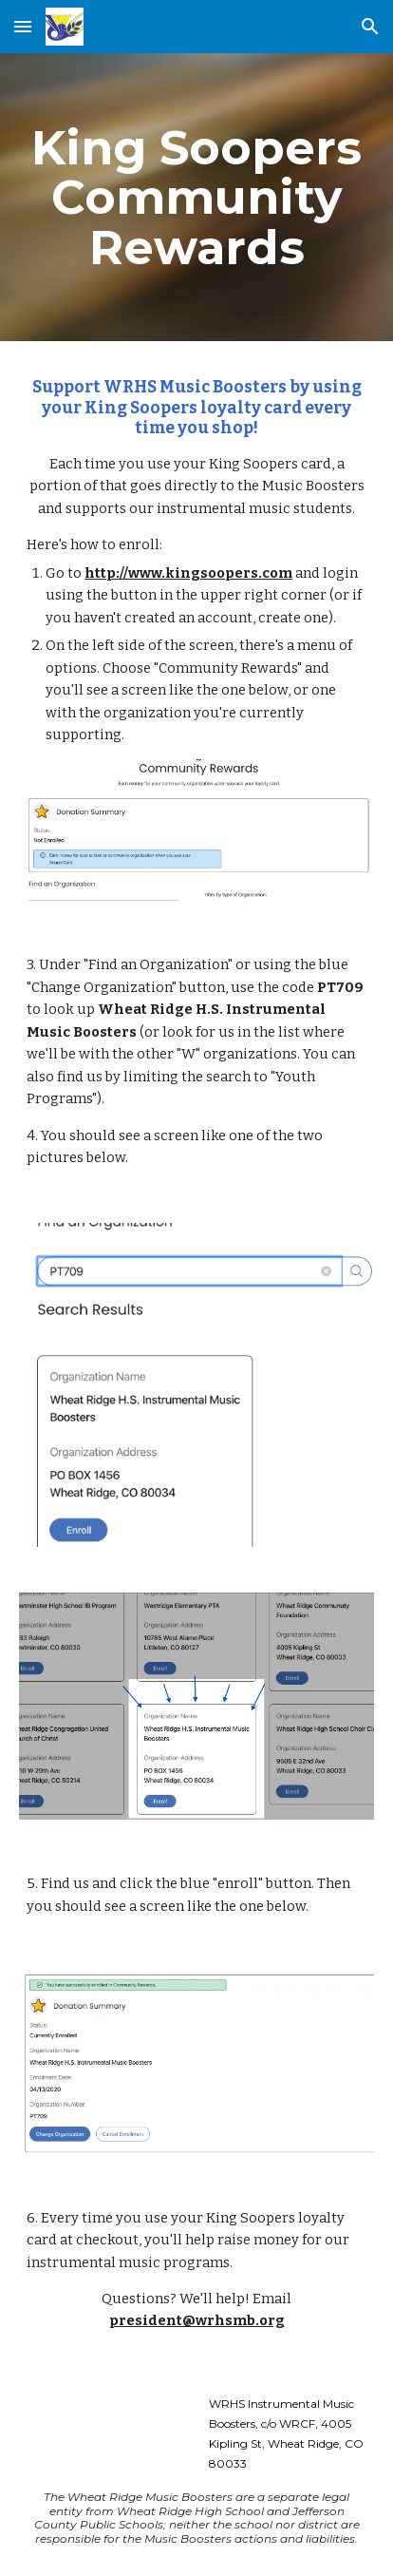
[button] (23, 26)
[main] (196, 197)
